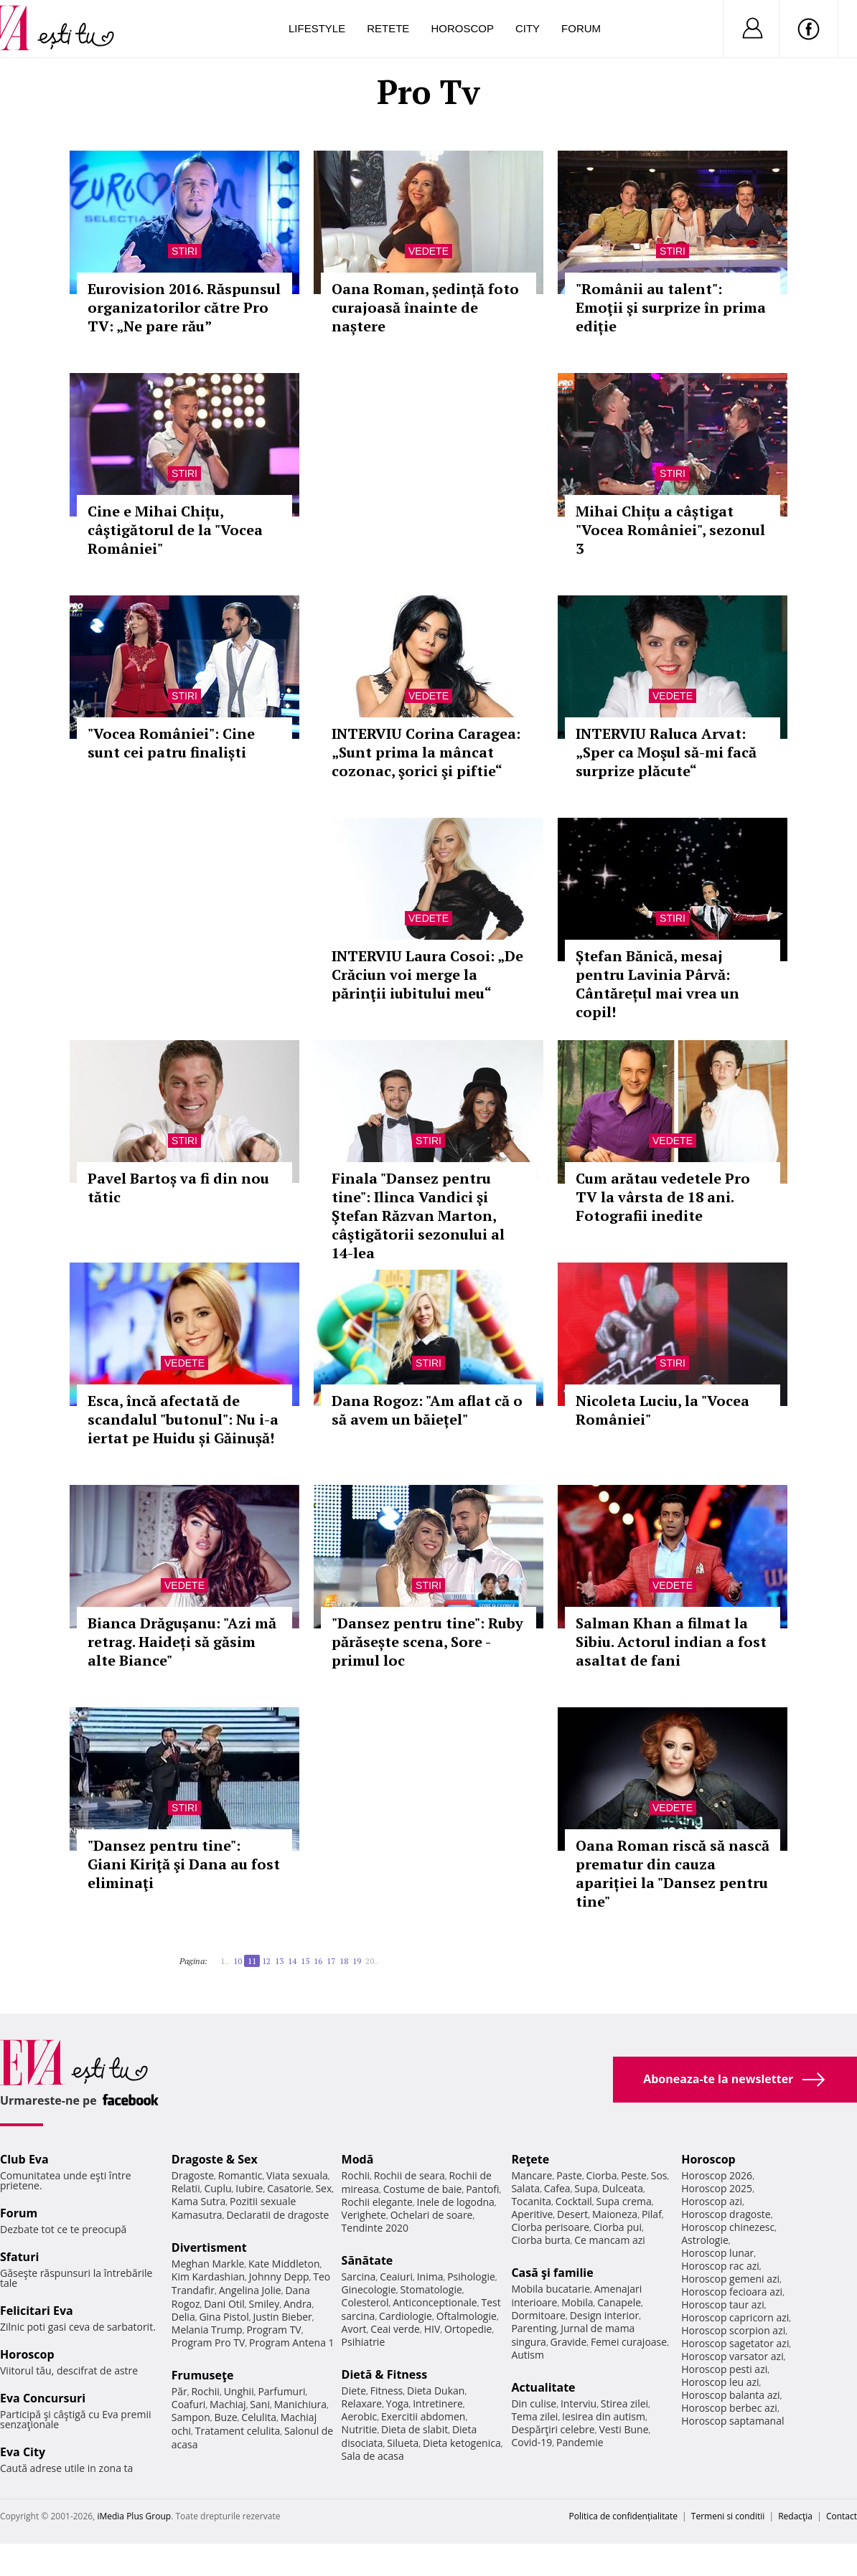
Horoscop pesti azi (724, 2369)
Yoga (397, 2403)
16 (318, 1960)
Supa (586, 2188)
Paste (569, 2175)
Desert (572, 2214)
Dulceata (622, 2188)
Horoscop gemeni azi (730, 2278)
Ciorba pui (618, 2227)
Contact (841, 2516)
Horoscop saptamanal (732, 2421)
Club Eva (24, 2159)
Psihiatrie (363, 2342)
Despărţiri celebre (552, 2429)
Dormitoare (538, 2315)
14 (292, 1960)
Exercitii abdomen (423, 2416)
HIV (432, 2329)
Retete (388, 28)
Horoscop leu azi (720, 2382)
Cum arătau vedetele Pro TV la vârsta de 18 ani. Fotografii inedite (663, 1197)
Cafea (557, 2188)
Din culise (533, 2403)
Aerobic (360, 2416)
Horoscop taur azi (722, 2304)
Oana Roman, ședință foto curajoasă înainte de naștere (425, 307)
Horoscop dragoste (726, 2214)
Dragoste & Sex (215, 2159)
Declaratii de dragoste (277, 2215)
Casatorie (289, 2188)
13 (279, 1960)
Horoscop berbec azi (729, 2408)
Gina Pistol (223, 2316)
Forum (581, 28)
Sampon (191, 2417)
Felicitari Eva (36, 2310)
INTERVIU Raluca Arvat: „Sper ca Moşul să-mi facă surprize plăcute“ (666, 752)
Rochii (205, 2391)
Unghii (239, 2391)
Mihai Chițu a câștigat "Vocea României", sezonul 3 (670, 529)
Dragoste (193, 2175)
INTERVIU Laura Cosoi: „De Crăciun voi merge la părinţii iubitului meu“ (427, 974)
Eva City (22, 2452)
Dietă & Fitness (385, 2374)
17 (331, 1960)
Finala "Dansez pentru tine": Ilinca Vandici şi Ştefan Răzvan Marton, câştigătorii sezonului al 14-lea (418, 1216)
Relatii (186, 2188)
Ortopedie (468, 2329)
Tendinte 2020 (375, 2228)
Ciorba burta (540, 2240)
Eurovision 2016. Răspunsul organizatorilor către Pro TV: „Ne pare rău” (184, 307)
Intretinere (438, 2403)
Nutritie (360, 2429)
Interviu (578, 2403)
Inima (430, 2276)
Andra (298, 2304)
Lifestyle (317, 28)
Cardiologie (405, 2316)
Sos (659, 2175)
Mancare (531, 2175)
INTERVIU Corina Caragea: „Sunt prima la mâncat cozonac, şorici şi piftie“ (426, 752)
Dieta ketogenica (462, 2443)
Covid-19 (531, 2442)
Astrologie (705, 2240)
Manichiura (300, 2404)
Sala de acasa (373, 2456)
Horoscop (462, 28)
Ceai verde (395, 2329)
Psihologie (471, 2276)
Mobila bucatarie (550, 2289)
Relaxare (362, 2403)
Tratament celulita (238, 2431)
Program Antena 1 (291, 2342)
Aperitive (532, 2214)
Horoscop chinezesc (727, 2227)
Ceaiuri (396, 2276)
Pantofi (482, 2189)
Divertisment (209, 2247)
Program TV (273, 2329)
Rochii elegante (377, 2202)
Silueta (402, 2443)
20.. (371, 1960)
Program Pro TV (208, 2342)
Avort (354, 2329)
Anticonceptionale (435, 2302)
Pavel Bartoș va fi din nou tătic (178, 1188)
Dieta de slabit (414, 2429)
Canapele (619, 2302)
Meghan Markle (208, 2263)
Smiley (264, 2304)
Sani (260, 2404)
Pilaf (652, 2214)
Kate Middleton (284, 2263)
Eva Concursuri (42, 2398)
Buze (226, 2417)
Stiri (184, 251)
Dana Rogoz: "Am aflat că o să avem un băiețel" (427, 1410)
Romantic (240, 2175)
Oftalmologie (466, 2316)
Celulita (258, 2417)
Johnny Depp (279, 2276)
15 (305, 1960)
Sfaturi (19, 2257)
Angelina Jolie (250, 2290)
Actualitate (543, 2387)
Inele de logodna (455, 2202)
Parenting (533, 2328)
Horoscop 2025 (716, 2188)
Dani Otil (224, 2304)
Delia (183, 2316)
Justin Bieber (282, 2316)
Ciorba (601, 2175)
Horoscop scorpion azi (733, 2330)
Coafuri (189, 2404)
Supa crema (624, 2201)
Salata (525, 2188)
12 (266, 1960)
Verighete (364, 2215)
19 (356, 1960)
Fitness (386, 2390)
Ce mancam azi (609, 2240)
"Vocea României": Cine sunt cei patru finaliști (171, 743)
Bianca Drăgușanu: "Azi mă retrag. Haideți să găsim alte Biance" (182, 1641)
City (527, 28)
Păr (179, 2391)
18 (343, 1960)
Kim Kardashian (208, 2276)
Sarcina (359, 2276)
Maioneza (614, 2214)
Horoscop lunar (717, 2253)
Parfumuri (281, 2391)
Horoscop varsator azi (732, 2356)
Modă (358, 2159)
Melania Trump (207, 2329)
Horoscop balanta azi (730, 2395)
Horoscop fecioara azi (731, 2291)
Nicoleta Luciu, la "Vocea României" (662, 1410)
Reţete (530, 2159)
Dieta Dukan (435, 2390)
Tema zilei (534, 2416)
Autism (527, 2355)
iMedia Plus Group (134, 2516)
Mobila (577, 2302)
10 (237, 1960)
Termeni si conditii (728, 2516)
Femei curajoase (629, 2342)
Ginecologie (369, 2289)
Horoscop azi (711, 2201)
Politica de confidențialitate (623, 2516)
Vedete (428, 251)
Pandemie (580, 2442)
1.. (224, 1960)
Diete (354, 2390)
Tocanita (531, 2201)
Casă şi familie (552, 2272)
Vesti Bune (623, 2429)
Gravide (569, 2342)
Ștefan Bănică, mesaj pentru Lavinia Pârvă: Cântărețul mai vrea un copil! (657, 984)
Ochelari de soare (431, 2215)
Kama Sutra (198, 2201)
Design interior (604, 2315)
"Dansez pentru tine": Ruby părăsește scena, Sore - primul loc (427, 1641)
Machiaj (228, 2404)
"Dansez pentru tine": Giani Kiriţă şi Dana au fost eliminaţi (184, 1864)
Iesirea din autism (603, 2416)
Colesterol (365, 2302)
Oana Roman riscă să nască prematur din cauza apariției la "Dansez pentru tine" (672, 1873)
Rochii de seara (409, 2175)
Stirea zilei (624, 2403)
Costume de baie (422, 2189)
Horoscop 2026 (716, 2175)
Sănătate (367, 2260)
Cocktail (574, 2201)
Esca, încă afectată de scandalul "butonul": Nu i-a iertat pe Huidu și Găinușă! (183, 1419)
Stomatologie (431, 2289)
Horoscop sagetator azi (735, 2343)
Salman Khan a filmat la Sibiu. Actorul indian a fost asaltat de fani (671, 1641)
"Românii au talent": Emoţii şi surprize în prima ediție (671, 307)
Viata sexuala (297, 2175)
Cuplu (217, 2188)
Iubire (249, 2188)
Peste (634, 2175)
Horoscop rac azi (720, 2266)
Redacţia (795, 2516)
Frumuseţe (203, 2375)
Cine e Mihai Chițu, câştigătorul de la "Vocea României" (175, 529)
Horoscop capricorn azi (735, 2317)
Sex (323, 2188)
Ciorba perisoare (550, 2227)
